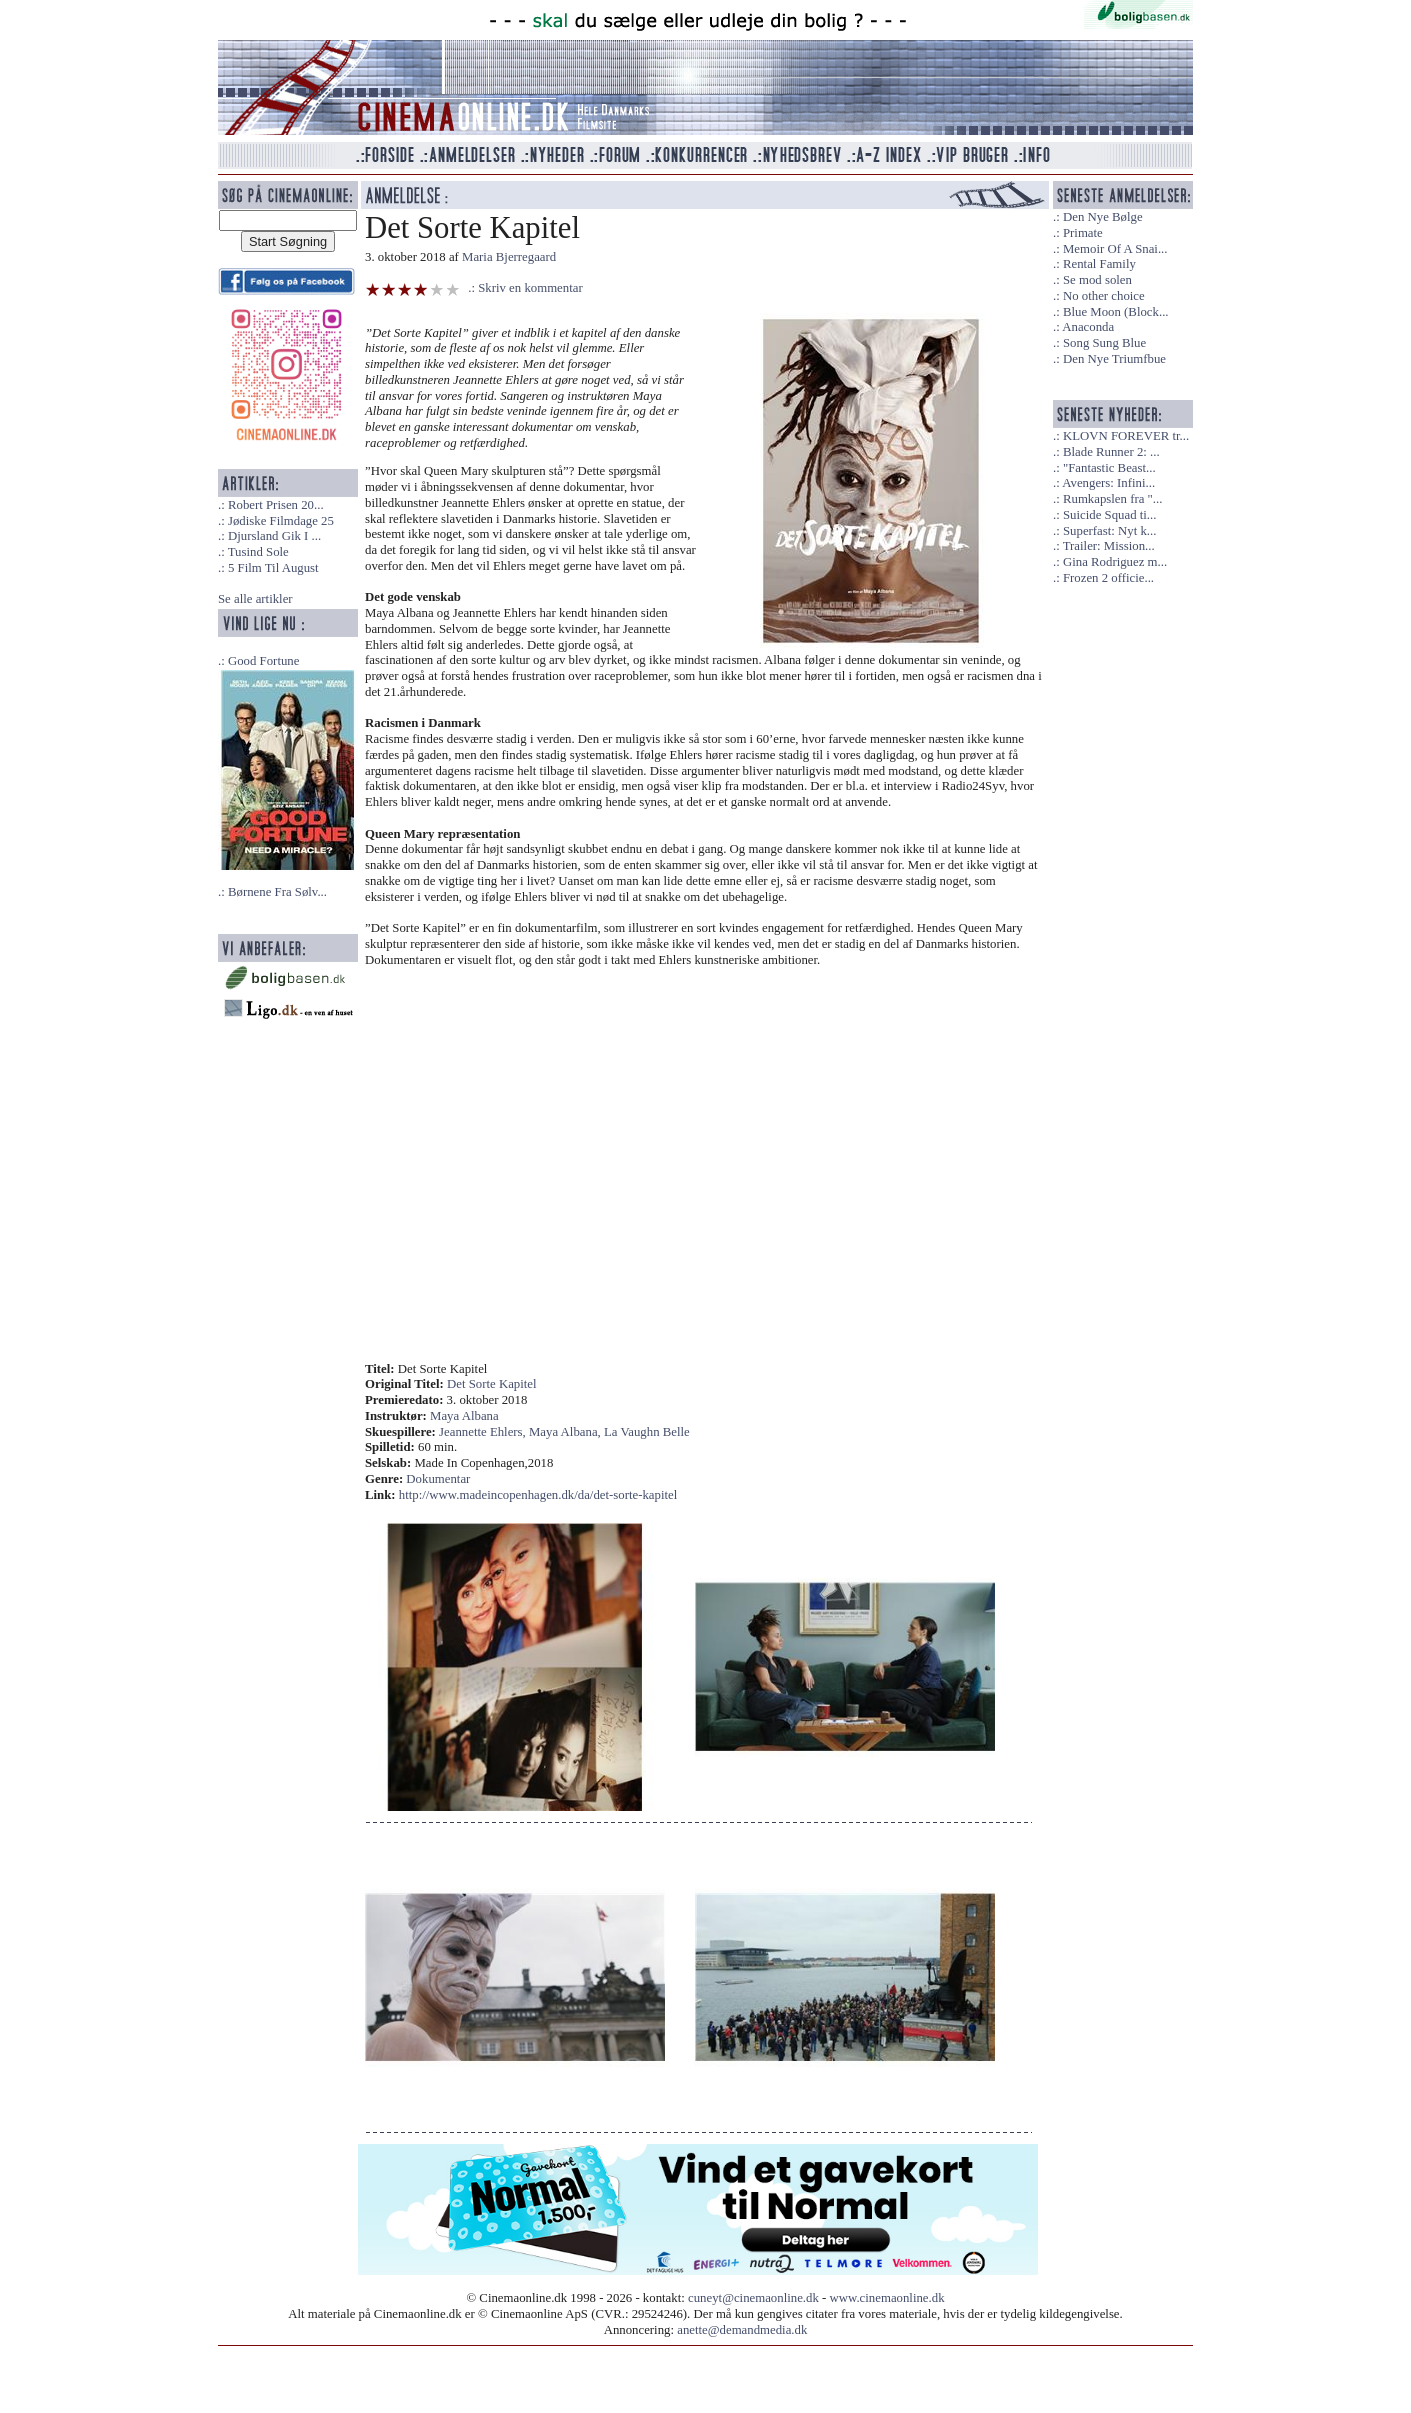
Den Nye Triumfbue (1114, 359)
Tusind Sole (258, 552)
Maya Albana (464, 1416)
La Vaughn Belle (647, 1432)
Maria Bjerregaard (509, 257)
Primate (1083, 233)
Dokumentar (438, 1479)
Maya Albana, (566, 1432)
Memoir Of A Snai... (1115, 249)
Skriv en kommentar (530, 288)
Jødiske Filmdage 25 (281, 521)
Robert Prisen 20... (276, 505)
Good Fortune (263, 661)
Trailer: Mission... (1109, 546)
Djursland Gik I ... (274, 536)
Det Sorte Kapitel (492, 1384)
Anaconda (1088, 327)
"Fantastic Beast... (1109, 468)
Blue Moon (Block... (1116, 312)
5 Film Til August (273, 568)
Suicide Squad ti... (1109, 515)
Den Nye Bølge (1103, 217)
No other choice (1104, 296)
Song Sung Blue (1104, 343)
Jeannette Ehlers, (484, 1432)
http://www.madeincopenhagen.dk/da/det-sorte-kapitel (538, 1495)
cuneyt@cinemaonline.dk (753, 2298)
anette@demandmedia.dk (742, 2330)
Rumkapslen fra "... (1112, 499)
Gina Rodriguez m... (1115, 562)
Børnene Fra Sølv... (277, 892)
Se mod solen (1097, 280)
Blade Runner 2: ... (1111, 452)
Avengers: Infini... (1108, 483)
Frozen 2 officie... (1108, 578)
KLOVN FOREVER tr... (1126, 436)
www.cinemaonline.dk (887, 2298)
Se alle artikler (255, 599)
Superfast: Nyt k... (1109, 531)
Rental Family (1099, 264)
